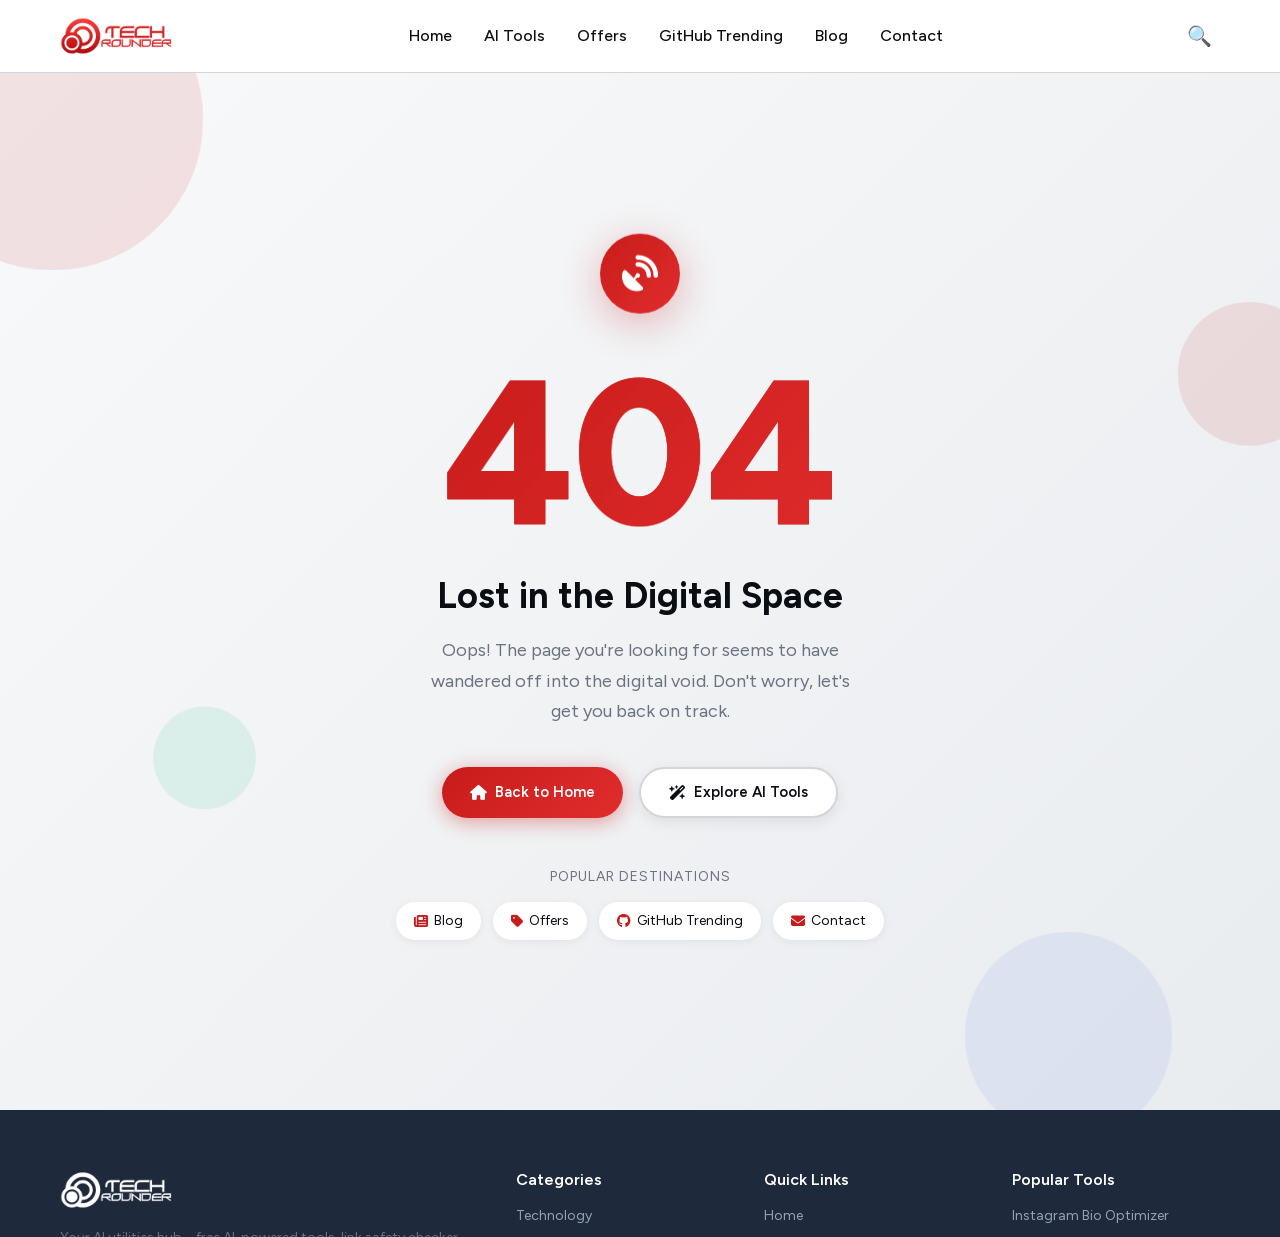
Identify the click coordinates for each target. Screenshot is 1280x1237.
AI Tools (514, 35)
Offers (602, 35)
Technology (554, 1215)
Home (430, 35)
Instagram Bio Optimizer (1090, 1215)
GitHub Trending (721, 35)
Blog (831, 35)
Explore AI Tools (738, 792)
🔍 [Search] (1199, 36)
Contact (911, 35)
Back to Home (532, 792)
